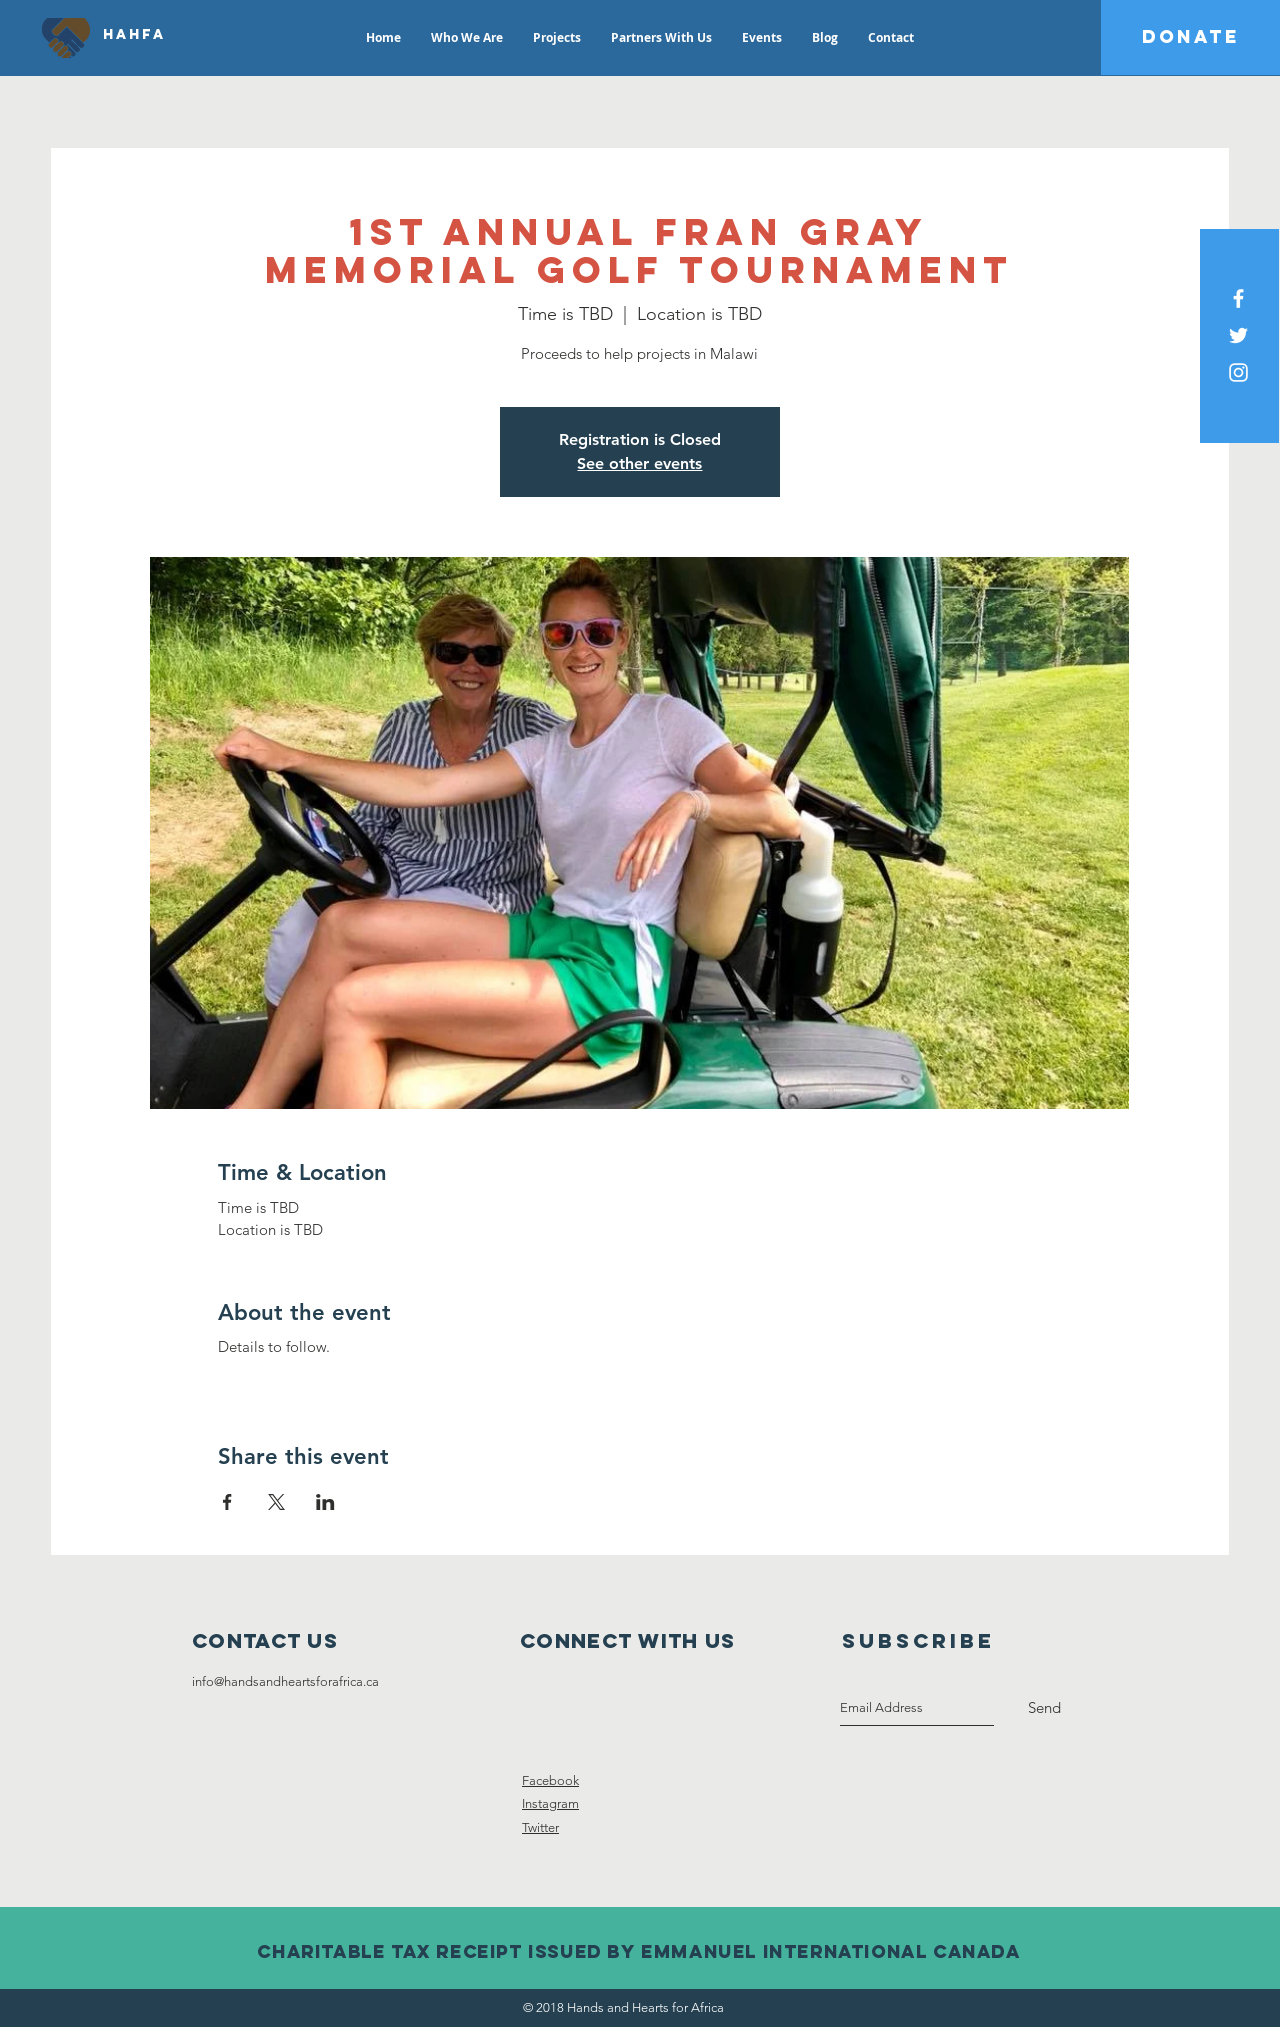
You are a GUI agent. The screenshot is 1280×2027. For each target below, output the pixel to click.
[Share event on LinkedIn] (325, 1502)
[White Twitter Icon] (1238, 335)
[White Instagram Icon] (1238, 372)
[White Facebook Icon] (1238, 298)
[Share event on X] (276, 1502)
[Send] (1044, 1708)
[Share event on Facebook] (227, 1502)
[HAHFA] (134, 35)
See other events (639, 463)
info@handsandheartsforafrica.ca (285, 1681)
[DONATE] (1190, 37)
